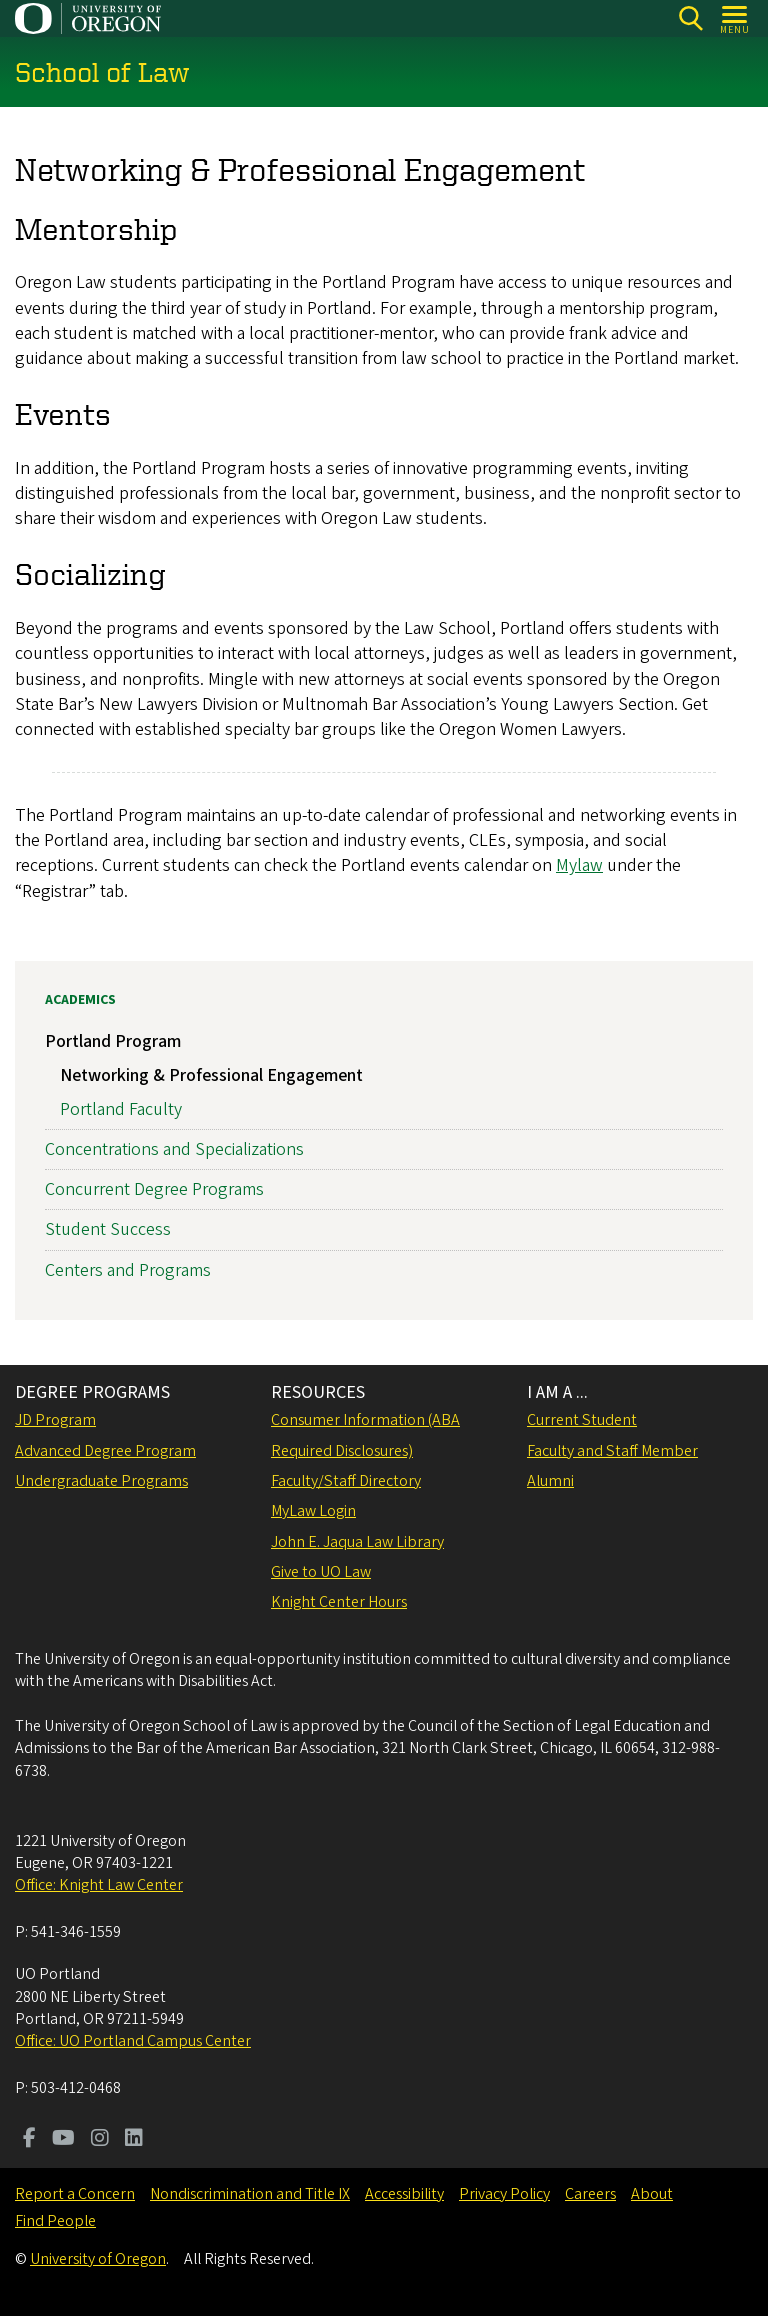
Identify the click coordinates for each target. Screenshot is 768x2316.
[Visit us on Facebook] (29, 2140)
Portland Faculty (121, 1109)
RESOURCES (318, 1392)
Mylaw (579, 866)
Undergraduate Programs (101, 1481)
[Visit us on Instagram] (100, 2140)
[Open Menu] (735, 18)
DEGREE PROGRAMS (92, 1392)
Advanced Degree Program (105, 1451)
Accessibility (404, 2194)
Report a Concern (75, 2194)
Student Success (108, 1230)
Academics (80, 1000)
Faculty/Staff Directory (346, 1481)
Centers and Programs (128, 1270)
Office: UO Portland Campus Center (133, 2041)
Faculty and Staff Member (612, 1451)
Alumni (550, 1481)
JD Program (55, 1420)
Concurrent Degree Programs (154, 1189)
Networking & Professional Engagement (211, 1075)
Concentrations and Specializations (174, 1149)
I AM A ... (557, 1392)
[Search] (690, 18)
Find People (55, 2221)
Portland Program (113, 1041)
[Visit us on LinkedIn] (134, 2140)
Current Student (582, 1420)
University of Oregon (98, 2259)
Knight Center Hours (339, 1602)
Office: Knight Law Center (99, 1885)
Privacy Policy (504, 2194)
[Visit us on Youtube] (63, 2140)
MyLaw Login (313, 1511)
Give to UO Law (321, 1572)
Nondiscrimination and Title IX (250, 2194)
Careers (590, 2194)
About (652, 2194)
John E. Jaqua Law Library (357, 1542)
